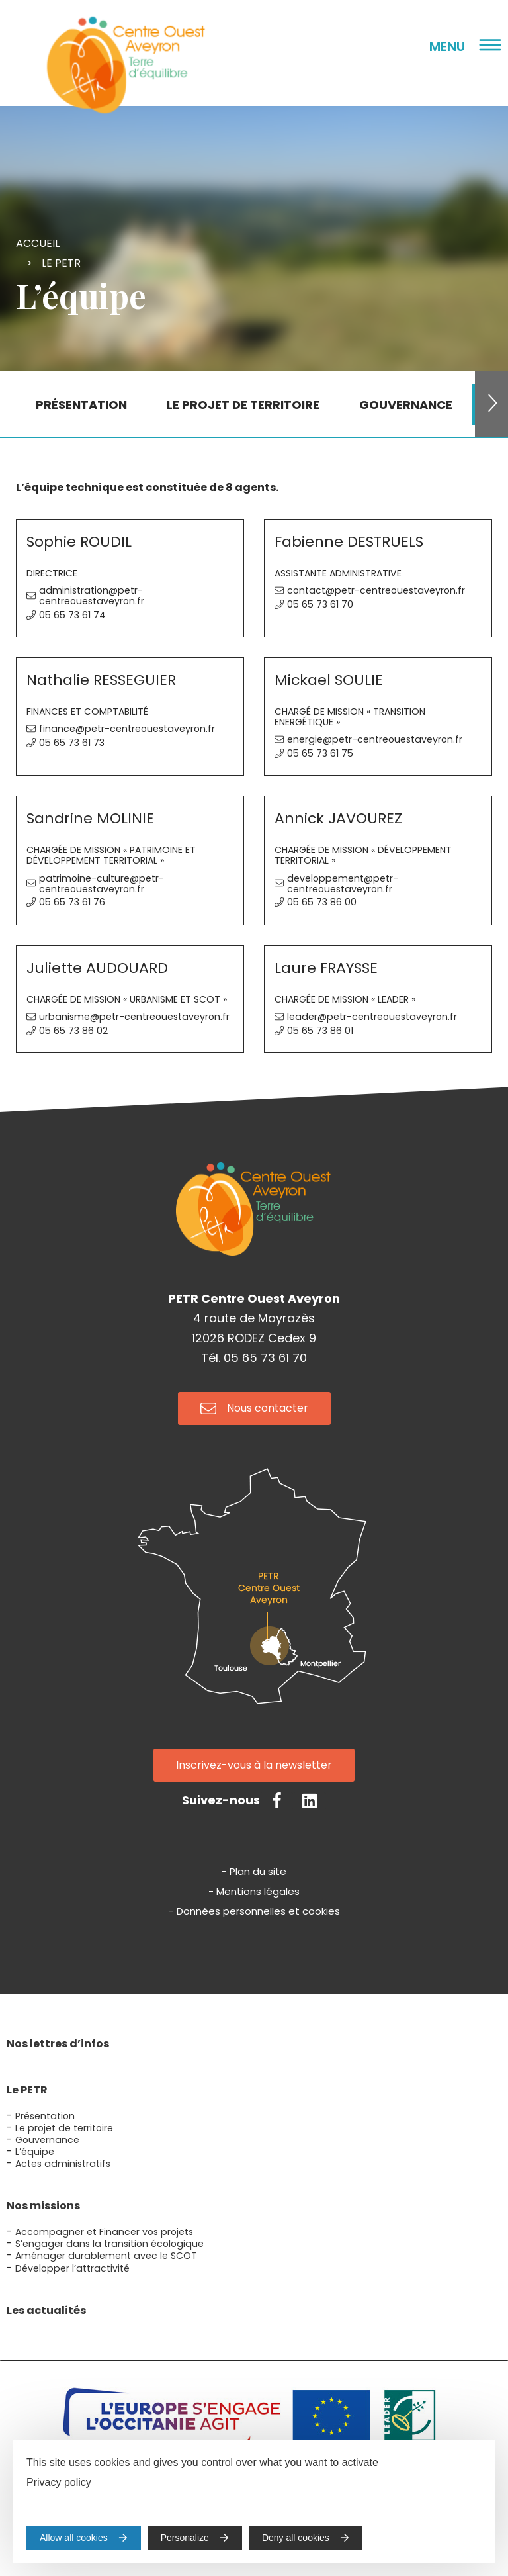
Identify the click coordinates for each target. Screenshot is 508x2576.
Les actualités (46, 2310)
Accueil (38, 243)
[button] (491, 404)
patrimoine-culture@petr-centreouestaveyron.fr (101, 883)
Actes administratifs (62, 2163)
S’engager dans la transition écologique (109, 2243)
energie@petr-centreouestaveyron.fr (374, 739)
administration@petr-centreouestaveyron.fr (91, 595)
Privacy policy (58, 2482)
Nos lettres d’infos (58, 2043)
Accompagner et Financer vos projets (104, 2231)
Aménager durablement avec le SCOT (106, 2255)
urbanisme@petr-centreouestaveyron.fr (134, 1016)
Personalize (185, 2537)
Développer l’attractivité (72, 2268)
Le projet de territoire (64, 2128)
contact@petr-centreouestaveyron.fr (376, 590)
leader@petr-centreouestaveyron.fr (372, 1016)
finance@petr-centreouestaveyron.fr (127, 728)
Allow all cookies (74, 2537)
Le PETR (61, 263)
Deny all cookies (295, 2537)
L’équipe (34, 2151)
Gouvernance (47, 2139)
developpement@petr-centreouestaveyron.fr (342, 883)
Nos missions (43, 2205)
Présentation (45, 2116)
